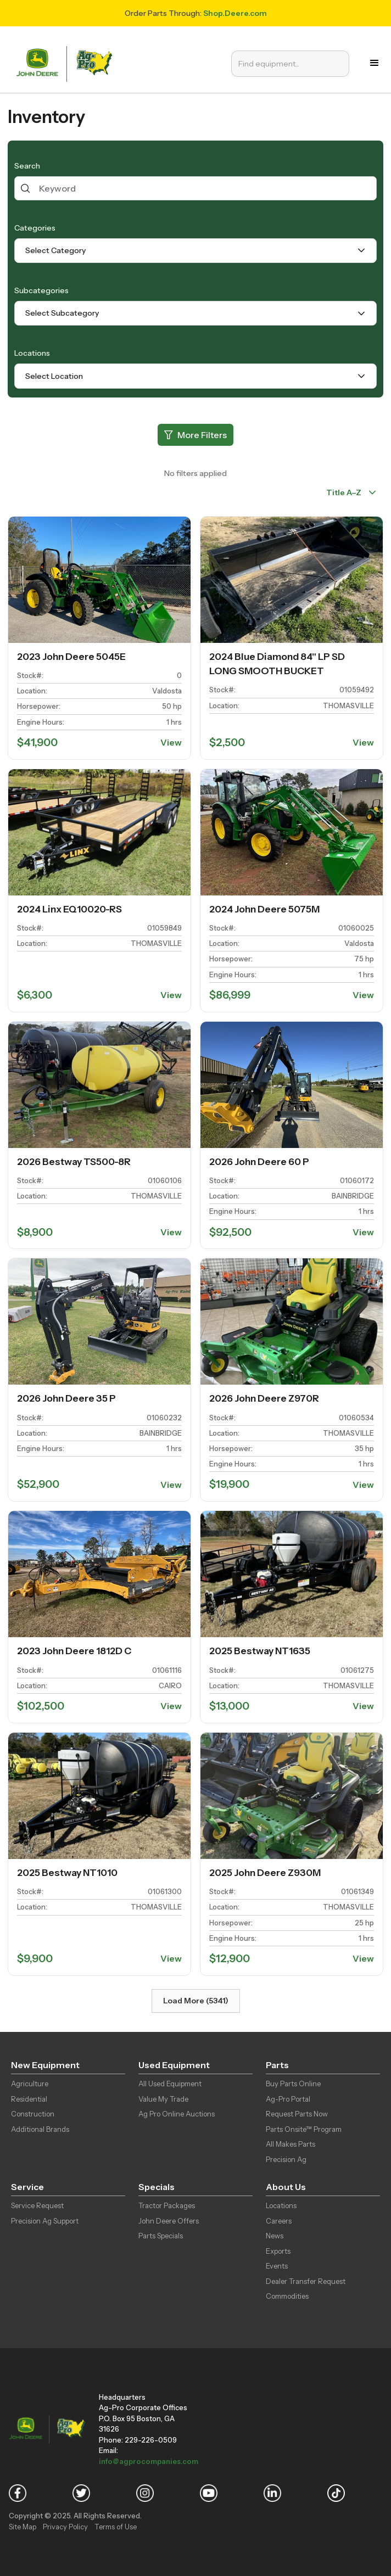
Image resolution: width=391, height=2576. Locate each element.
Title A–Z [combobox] (343, 492)
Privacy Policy (65, 2526)
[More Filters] (195, 435)
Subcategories (41, 290)
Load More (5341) (195, 2001)
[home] (66, 62)
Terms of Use (115, 2526)
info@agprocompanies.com (148, 2461)
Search (27, 166)
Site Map (22, 2526)
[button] (374, 63)
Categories (34, 228)
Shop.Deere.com (235, 13)
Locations (32, 353)
